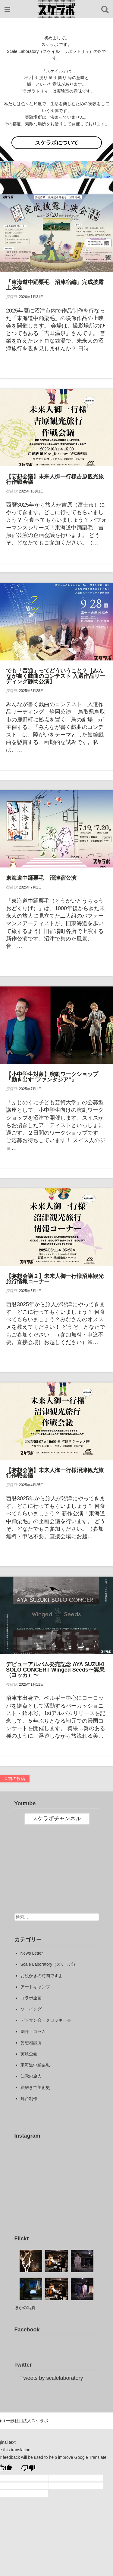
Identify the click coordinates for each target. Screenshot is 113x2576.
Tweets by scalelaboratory (51, 2378)
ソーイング (31, 2009)
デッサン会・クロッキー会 (45, 2020)
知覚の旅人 (31, 2076)
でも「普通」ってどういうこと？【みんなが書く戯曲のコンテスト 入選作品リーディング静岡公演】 (55, 676)
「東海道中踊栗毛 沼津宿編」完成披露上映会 (55, 285)
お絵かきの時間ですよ (41, 1975)
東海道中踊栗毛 (35, 2064)
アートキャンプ (35, 1986)
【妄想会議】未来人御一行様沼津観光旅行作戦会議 (55, 1473)
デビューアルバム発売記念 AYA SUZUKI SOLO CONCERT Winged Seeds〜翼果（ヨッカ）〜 (55, 1669)
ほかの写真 (25, 2307)
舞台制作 (28, 2098)
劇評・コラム (33, 2031)
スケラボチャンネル (56, 1818)
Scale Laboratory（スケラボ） (49, 1964)
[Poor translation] (28, 2467)
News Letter (31, 1953)
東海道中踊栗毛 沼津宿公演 (41, 878)
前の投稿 (15, 1778)
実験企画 (28, 2053)
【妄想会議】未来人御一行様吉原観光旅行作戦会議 (55, 479)
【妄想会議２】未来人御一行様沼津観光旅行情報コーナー (55, 1279)
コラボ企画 (31, 1997)
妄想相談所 (31, 2042)
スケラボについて (56, 143)
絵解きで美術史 (35, 2087)
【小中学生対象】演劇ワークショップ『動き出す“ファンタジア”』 (52, 1077)
